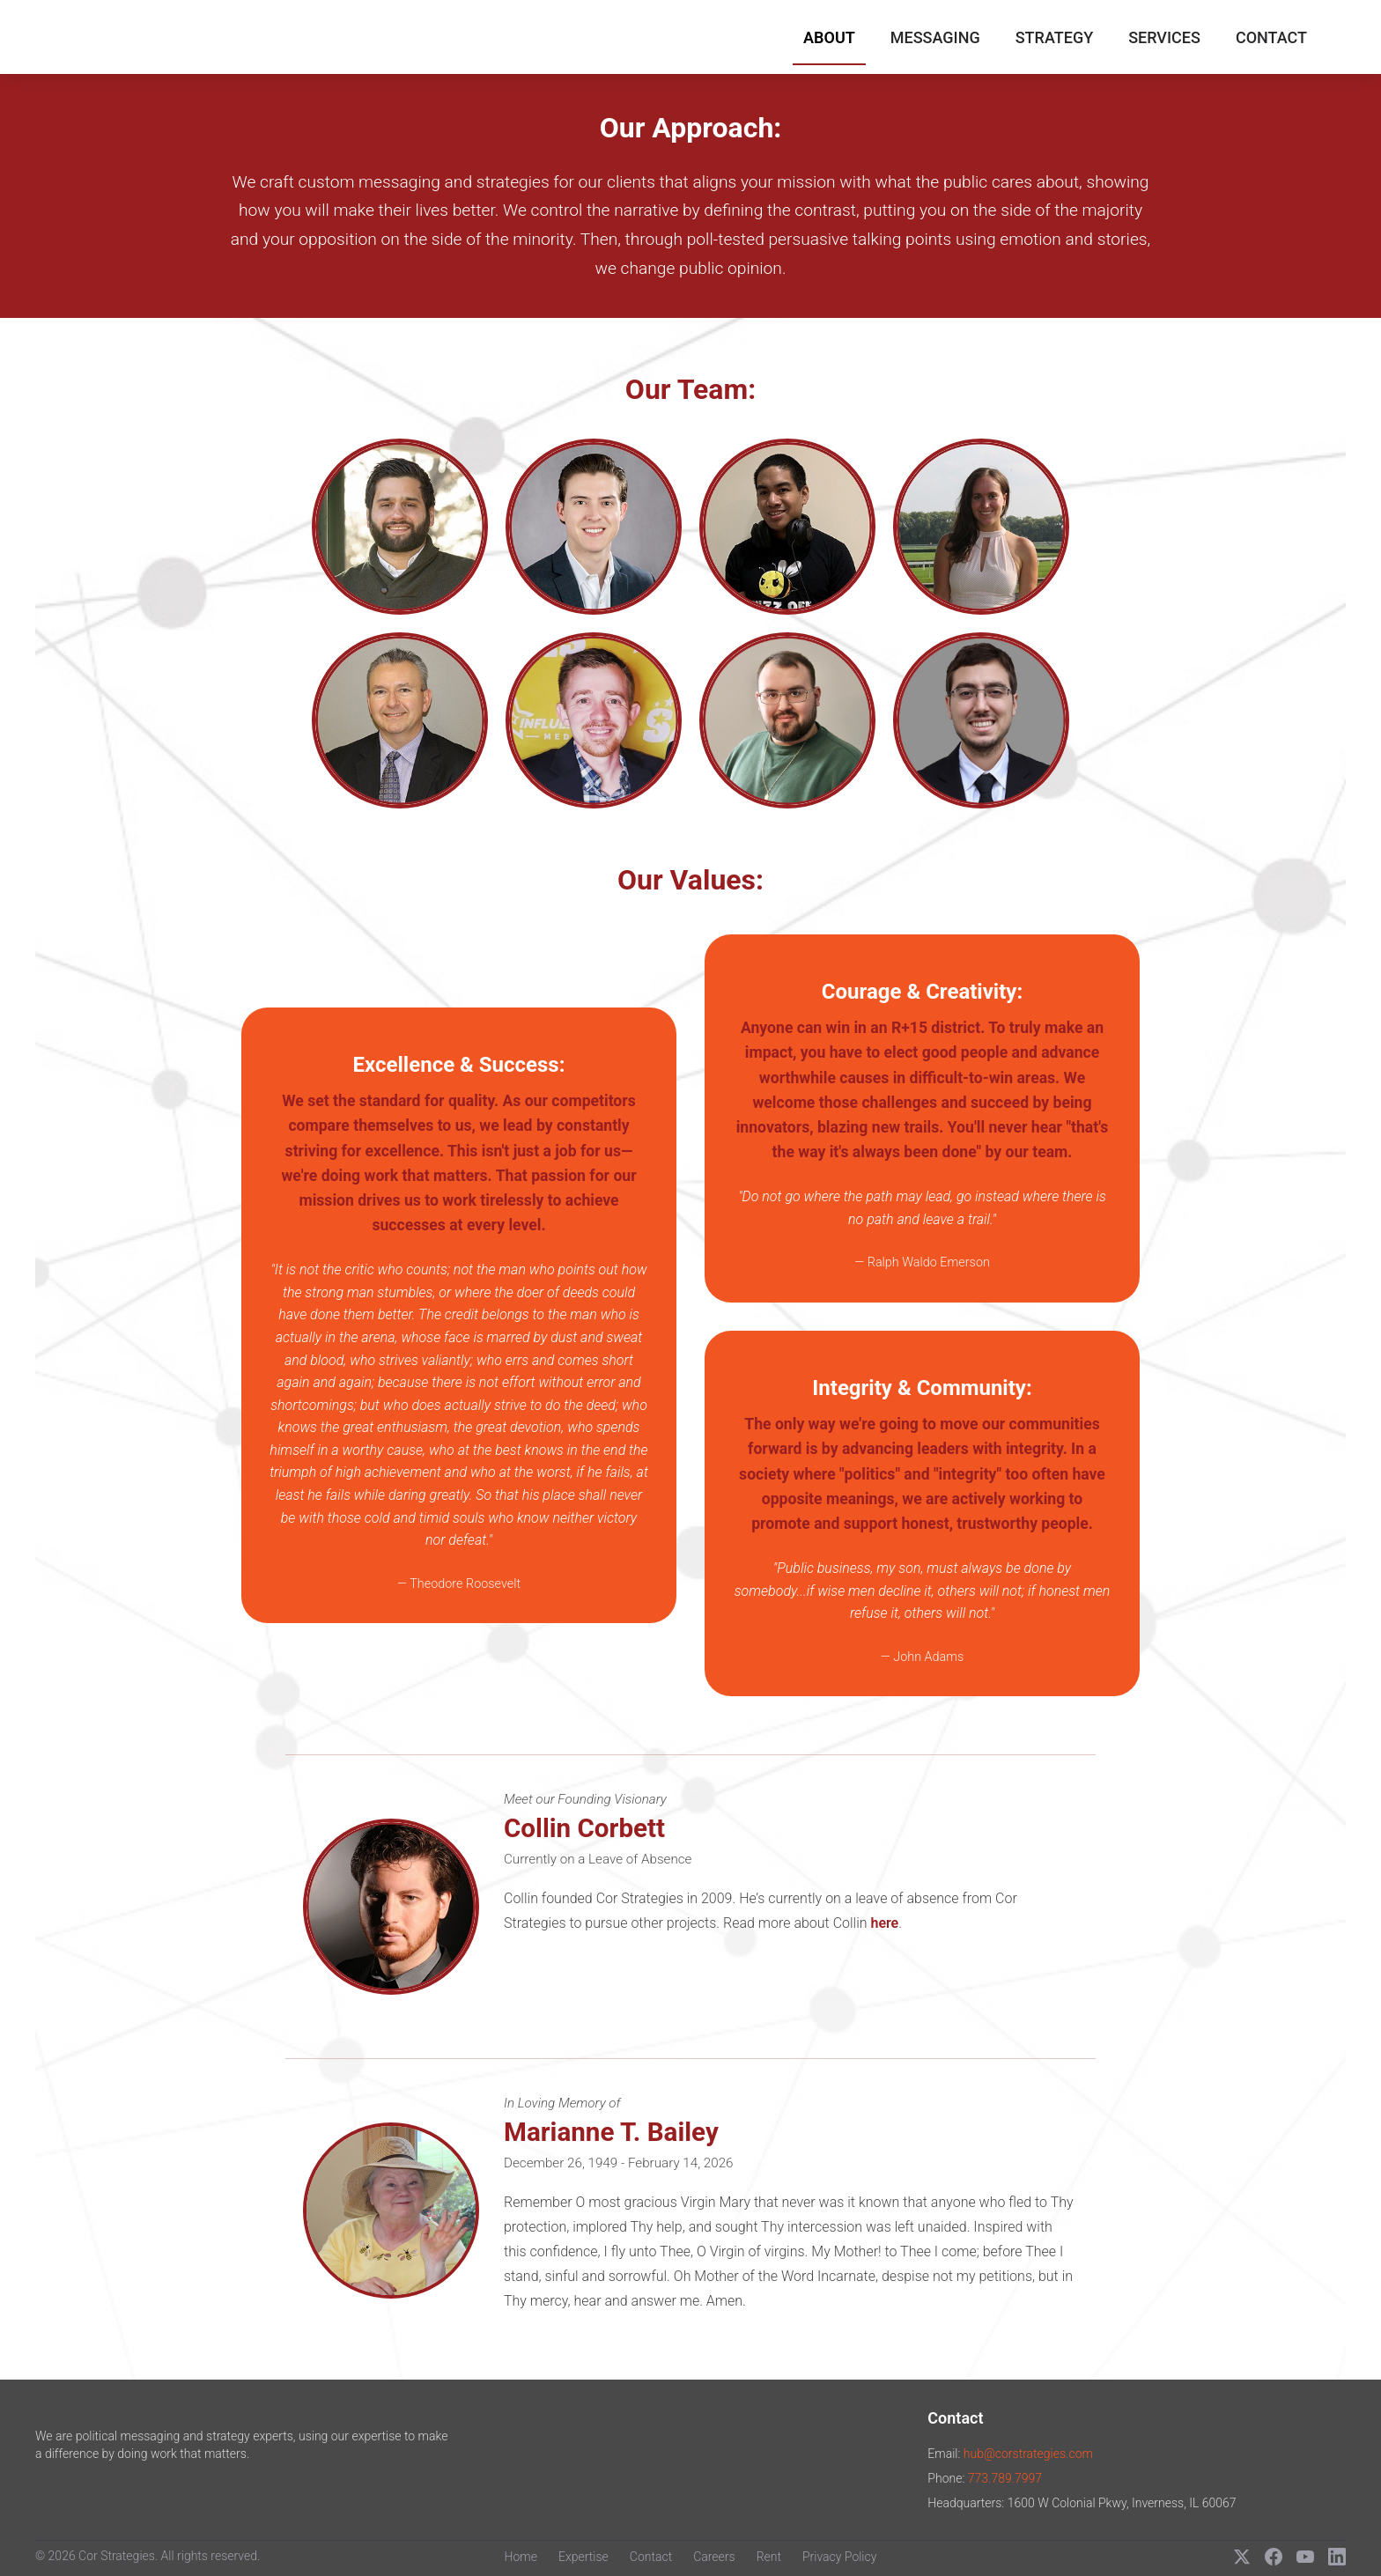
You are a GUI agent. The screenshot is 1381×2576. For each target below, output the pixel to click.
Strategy (1054, 37)
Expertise (583, 2557)
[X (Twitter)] (1242, 2556)
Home (521, 2557)
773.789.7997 (1005, 2478)
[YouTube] (1305, 2556)
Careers (714, 2557)
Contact (1271, 37)
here (884, 1923)
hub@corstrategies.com (1028, 2454)
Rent (769, 2557)
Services (1164, 37)
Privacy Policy (839, 2557)
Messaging (935, 37)
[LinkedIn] (1337, 2556)
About (829, 37)
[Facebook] (1273, 2556)
